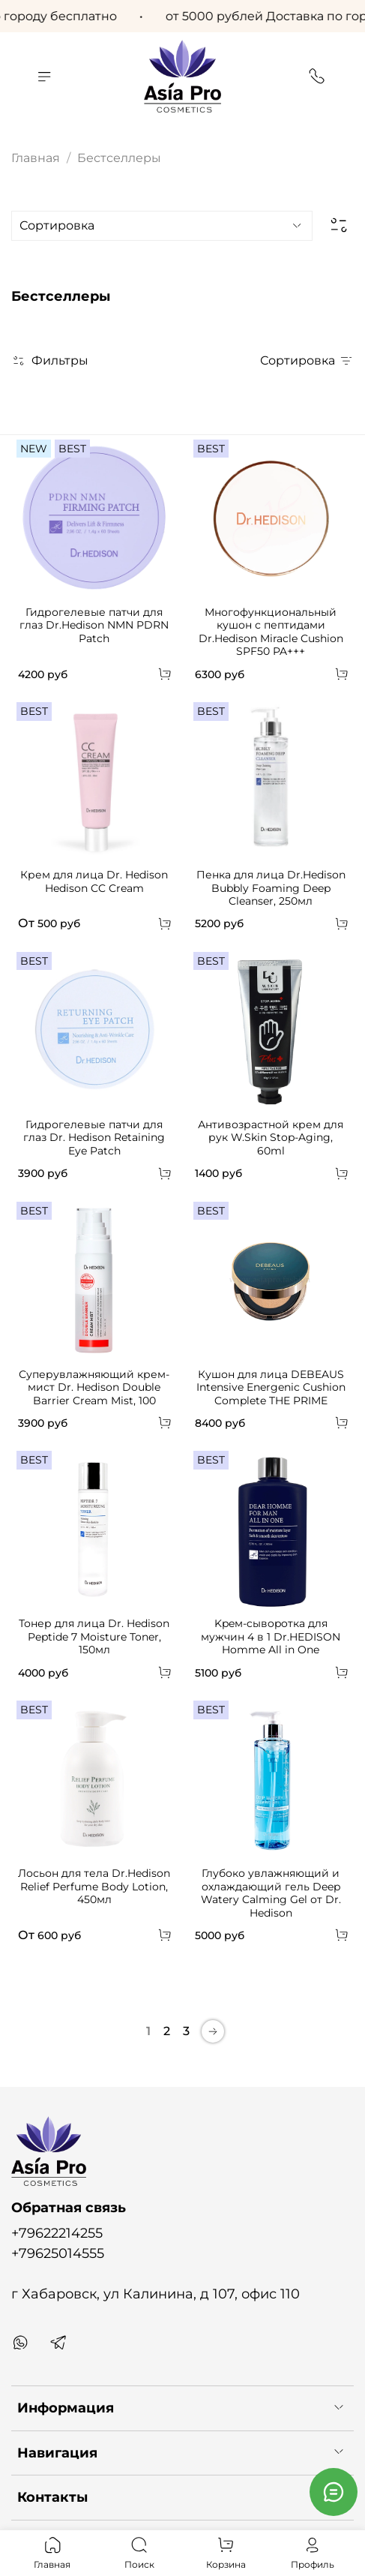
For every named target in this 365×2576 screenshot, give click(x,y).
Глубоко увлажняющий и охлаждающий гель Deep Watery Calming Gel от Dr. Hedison (271, 1893)
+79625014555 (57, 2253)
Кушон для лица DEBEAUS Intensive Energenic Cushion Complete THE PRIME (271, 1387)
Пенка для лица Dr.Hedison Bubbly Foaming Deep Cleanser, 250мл (271, 888)
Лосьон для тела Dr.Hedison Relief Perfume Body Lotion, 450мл (94, 1886)
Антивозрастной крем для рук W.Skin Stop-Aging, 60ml (270, 1137)
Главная (35, 158)
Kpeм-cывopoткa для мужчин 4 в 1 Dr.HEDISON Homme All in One (270, 1636)
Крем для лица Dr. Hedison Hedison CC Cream (94, 881)
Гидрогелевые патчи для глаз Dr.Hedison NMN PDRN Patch (94, 625)
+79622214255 (57, 2233)
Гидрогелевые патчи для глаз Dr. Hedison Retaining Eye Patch (94, 1137)
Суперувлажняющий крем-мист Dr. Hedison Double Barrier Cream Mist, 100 (94, 1387)
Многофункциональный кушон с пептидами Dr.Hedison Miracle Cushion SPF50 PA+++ (271, 632)
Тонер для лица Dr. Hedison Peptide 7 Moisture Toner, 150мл (94, 1636)
